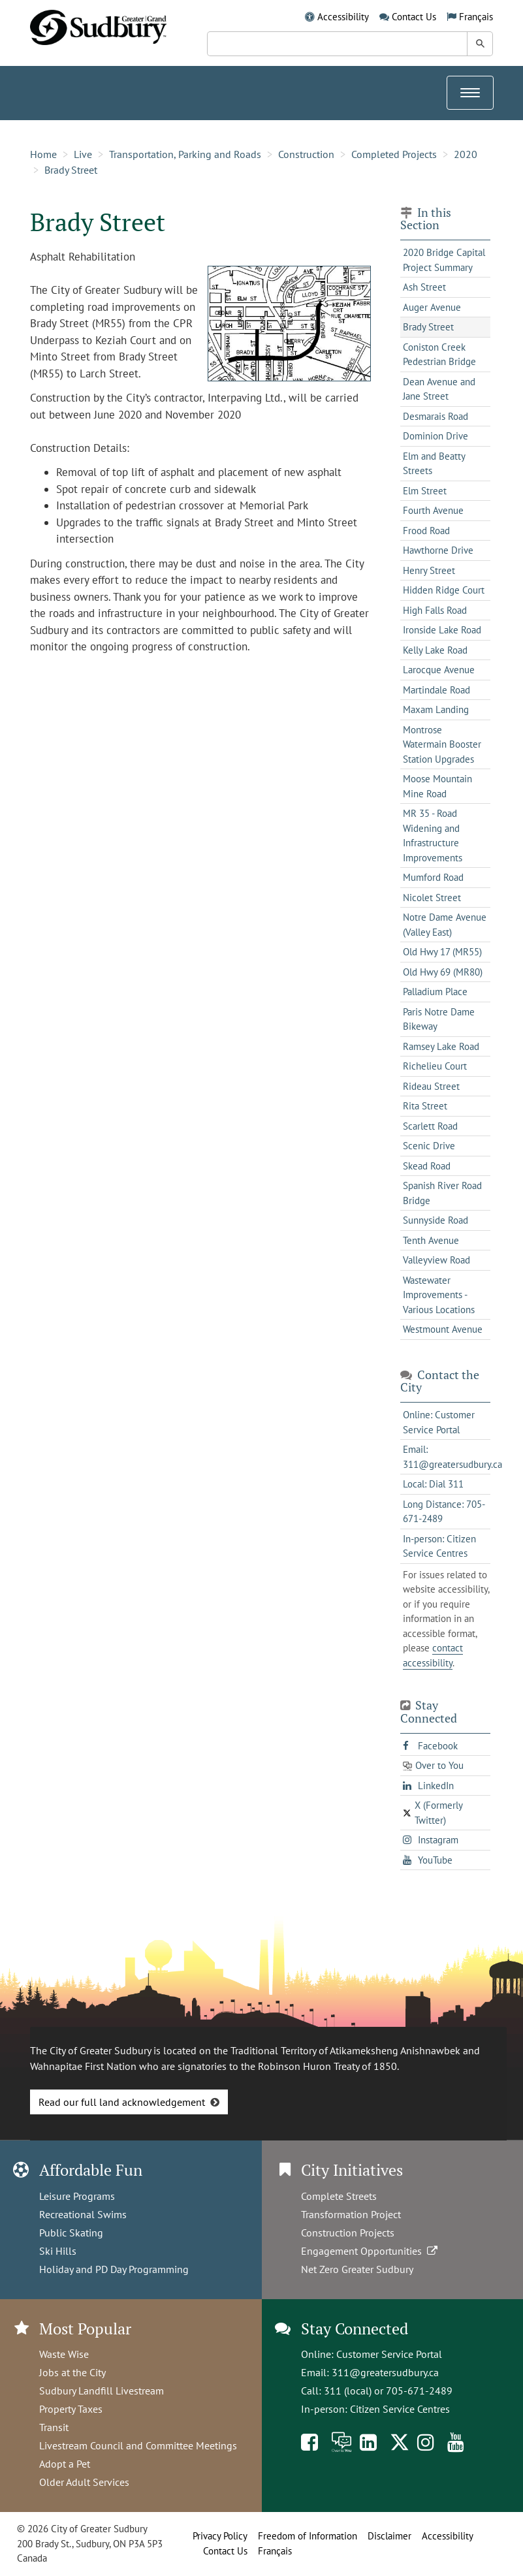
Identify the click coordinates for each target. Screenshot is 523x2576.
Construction (306, 154)
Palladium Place (435, 991)
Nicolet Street (432, 897)
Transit (54, 2427)
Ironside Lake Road (442, 630)
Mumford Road (433, 877)
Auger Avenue (432, 307)
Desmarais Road (435, 416)
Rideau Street (431, 1086)
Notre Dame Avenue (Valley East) (444, 924)
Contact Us (414, 16)
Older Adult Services (84, 2482)
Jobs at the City (72, 2372)
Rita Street (425, 1106)
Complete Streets (339, 2195)
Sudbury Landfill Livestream (101, 2390)
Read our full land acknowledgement (122, 2101)
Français (476, 16)
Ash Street (424, 287)
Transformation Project (351, 2214)
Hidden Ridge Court (443, 590)
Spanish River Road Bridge (442, 1193)
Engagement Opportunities (370, 2250)
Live (83, 154)
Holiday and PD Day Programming (114, 2269)
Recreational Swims (83, 2214)
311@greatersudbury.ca (385, 2372)
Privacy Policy (220, 2536)
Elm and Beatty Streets (434, 463)
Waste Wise (64, 2354)
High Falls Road (435, 610)
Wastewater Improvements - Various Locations (439, 1295)
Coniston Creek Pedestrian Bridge (439, 354)
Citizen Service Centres (400, 2408)
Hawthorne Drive (438, 550)
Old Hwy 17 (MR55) (442, 952)
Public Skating (71, 2232)
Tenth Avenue (431, 1240)
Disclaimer (389, 2536)
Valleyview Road (436, 1260)
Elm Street (425, 491)
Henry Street (429, 570)
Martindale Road (436, 690)
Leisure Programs (77, 2195)
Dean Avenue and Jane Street (439, 389)
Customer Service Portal (389, 2354)
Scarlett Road (430, 1126)
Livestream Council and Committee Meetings (138, 2445)
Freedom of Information (307, 2536)
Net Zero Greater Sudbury (357, 2269)
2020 (465, 154)
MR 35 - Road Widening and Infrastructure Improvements (432, 835)
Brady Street (70, 169)
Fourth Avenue (433, 510)
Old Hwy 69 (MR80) (443, 972)
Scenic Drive (429, 1145)
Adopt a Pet (64, 2463)
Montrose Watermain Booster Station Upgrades (442, 744)
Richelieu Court (435, 1066)
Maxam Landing (436, 709)
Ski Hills (57, 2250)
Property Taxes (71, 2408)
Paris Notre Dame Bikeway (439, 1019)
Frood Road (426, 530)
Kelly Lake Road (435, 650)
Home (43, 154)
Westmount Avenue (443, 1329)
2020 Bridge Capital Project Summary (444, 260)
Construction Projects (347, 2232)
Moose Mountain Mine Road (437, 786)
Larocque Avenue (439, 669)
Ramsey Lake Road (441, 1046)
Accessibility (343, 16)
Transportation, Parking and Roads (185, 154)
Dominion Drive (435, 436)
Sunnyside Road (435, 1220)
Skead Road (427, 1166)
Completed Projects (394, 154)
